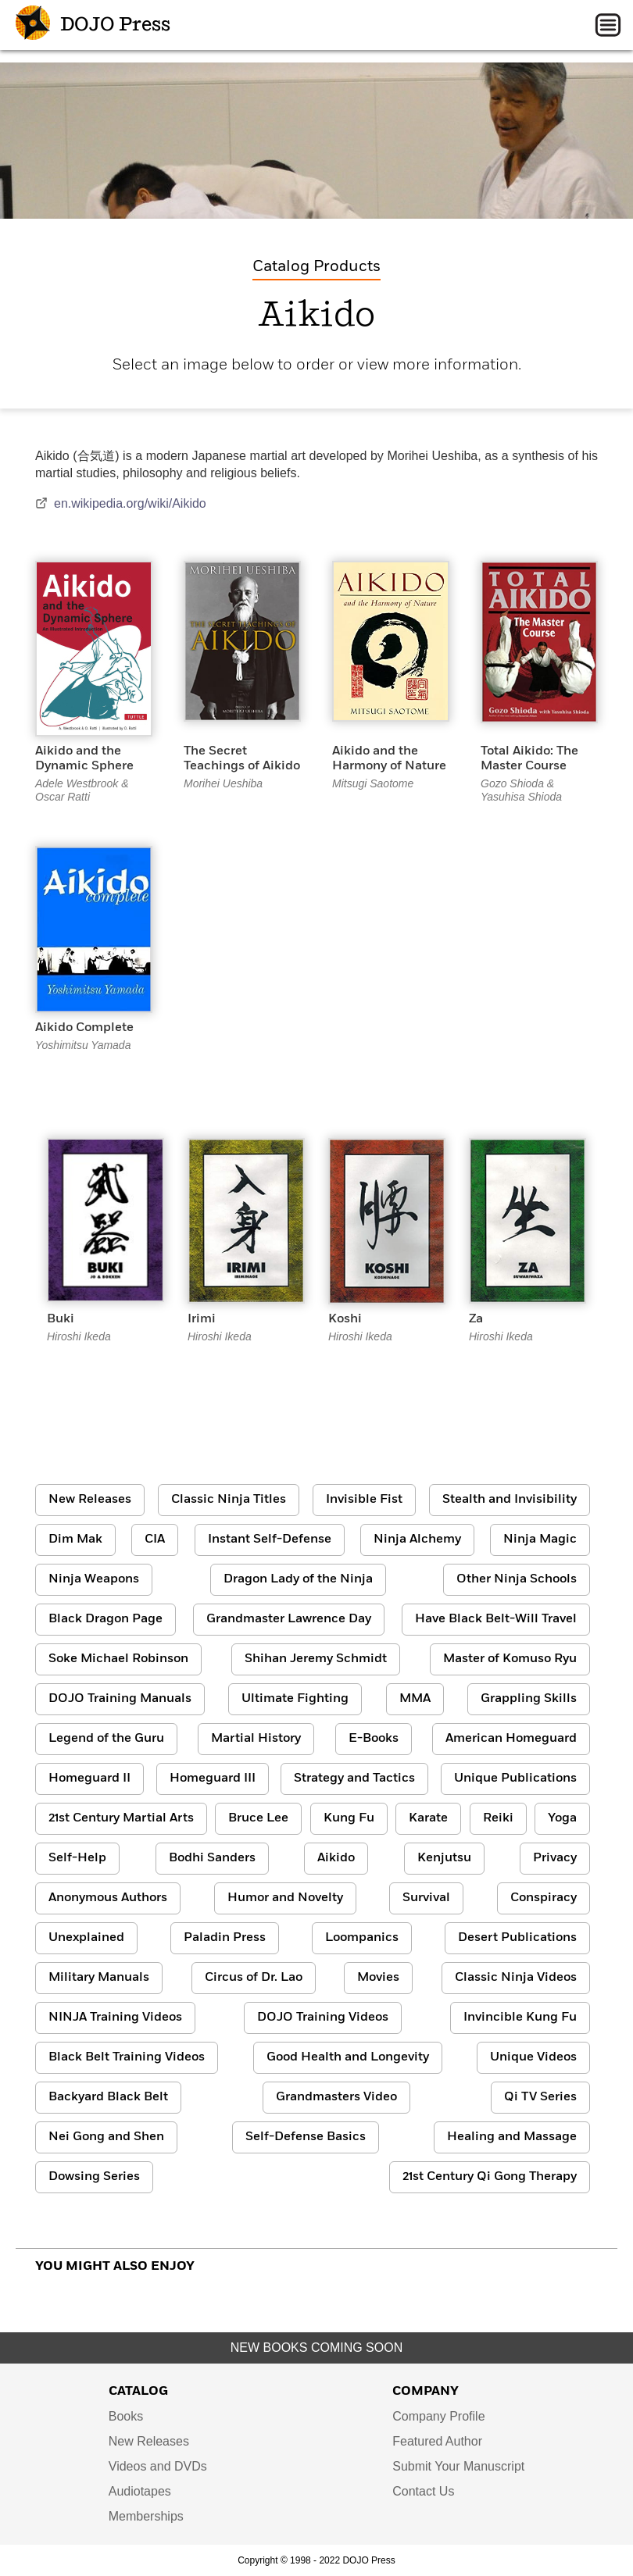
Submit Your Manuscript (458, 2466)
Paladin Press (225, 1938)
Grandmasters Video (336, 2097)
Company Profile (438, 2416)
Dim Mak (75, 1539)
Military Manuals (98, 1977)
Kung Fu (349, 1818)
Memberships (146, 2516)
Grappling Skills (529, 1699)
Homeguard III (213, 1778)
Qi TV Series (540, 2097)
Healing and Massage (512, 2137)
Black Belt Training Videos (126, 2057)
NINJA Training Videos (115, 2017)
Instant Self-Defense (269, 1539)
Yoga (562, 1818)
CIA (155, 1539)
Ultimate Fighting (295, 1699)
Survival (426, 1898)
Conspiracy (543, 1898)
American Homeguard (511, 1738)
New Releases (89, 1499)
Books (126, 2416)
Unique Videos (533, 2057)
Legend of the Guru (106, 1738)
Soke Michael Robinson (118, 1659)
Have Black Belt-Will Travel (496, 1619)
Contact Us (423, 2491)
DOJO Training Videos (322, 2017)
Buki (60, 1319)
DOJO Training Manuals (119, 1699)
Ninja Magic (540, 1539)
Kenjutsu (444, 1858)
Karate (428, 1818)
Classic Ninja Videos (516, 1977)
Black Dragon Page (105, 1619)
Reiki (498, 1818)
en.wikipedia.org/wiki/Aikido (120, 503)
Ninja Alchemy (417, 1539)
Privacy (555, 1858)
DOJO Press (93, 25)
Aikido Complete (84, 1028)
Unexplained (86, 1938)
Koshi (345, 1319)
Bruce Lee (258, 1818)
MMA (415, 1699)
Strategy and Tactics (354, 1778)
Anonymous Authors (107, 1898)
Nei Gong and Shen (106, 2137)
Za (476, 1319)
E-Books (374, 1738)
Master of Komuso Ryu (510, 1659)
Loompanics (362, 1938)
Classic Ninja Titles (228, 1499)
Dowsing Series (94, 2177)
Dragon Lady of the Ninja (298, 1579)
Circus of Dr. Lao (253, 1977)
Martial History (256, 1738)
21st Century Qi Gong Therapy (489, 2177)
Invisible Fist (364, 1499)
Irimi (202, 1319)
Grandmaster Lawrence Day (288, 1619)
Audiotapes (140, 2491)
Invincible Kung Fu (520, 2017)
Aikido (336, 1858)
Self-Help (77, 1858)
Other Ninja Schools (516, 1579)
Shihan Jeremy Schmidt (316, 1659)
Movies (378, 1977)
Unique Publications (515, 1778)
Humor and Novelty (285, 1898)
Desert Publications (517, 1938)
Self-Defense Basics (305, 2137)
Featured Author (437, 2441)
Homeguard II (89, 1778)
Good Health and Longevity (347, 2057)
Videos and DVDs (158, 2466)
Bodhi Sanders (212, 1858)
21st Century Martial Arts (121, 1818)
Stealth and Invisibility (509, 1499)
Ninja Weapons (93, 1579)
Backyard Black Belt (108, 2097)
